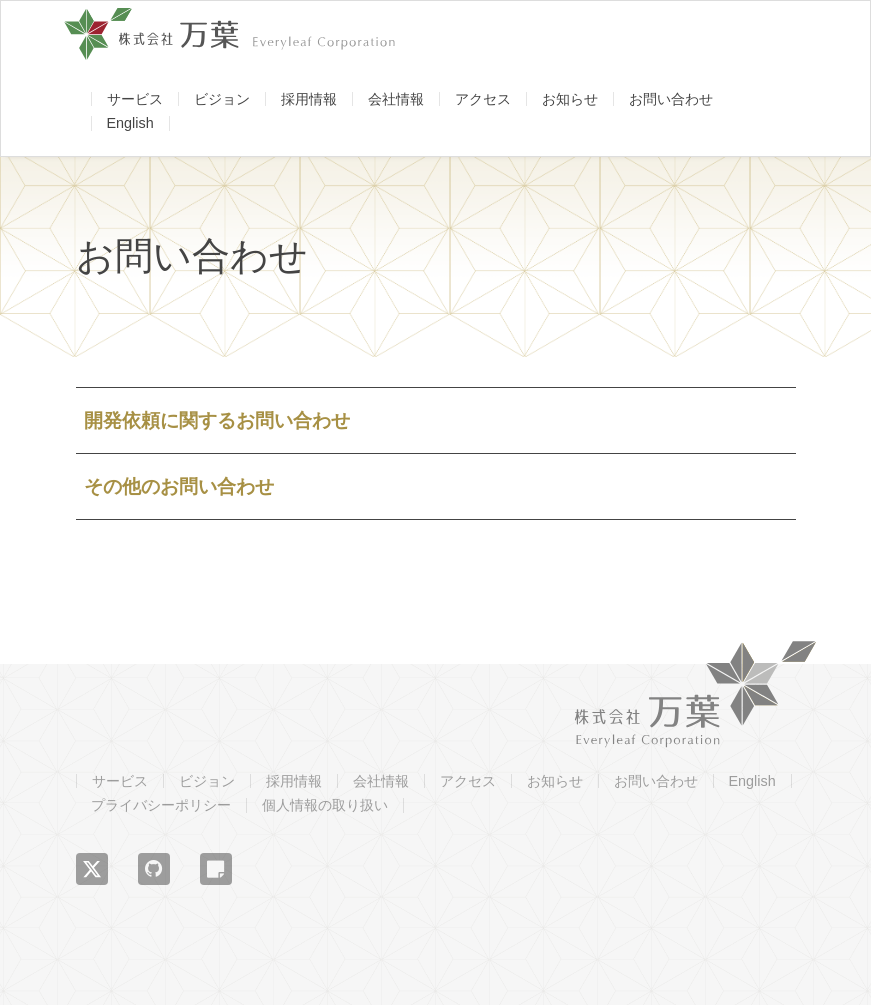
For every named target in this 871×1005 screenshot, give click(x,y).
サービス (135, 99)
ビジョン (222, 99)
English (130, 123)
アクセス (483, 99)
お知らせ (570, 99)
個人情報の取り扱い (325, 805)
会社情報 (396, 99)
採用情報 (309, 99)
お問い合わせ (671, 99)
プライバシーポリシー (161, 805)
